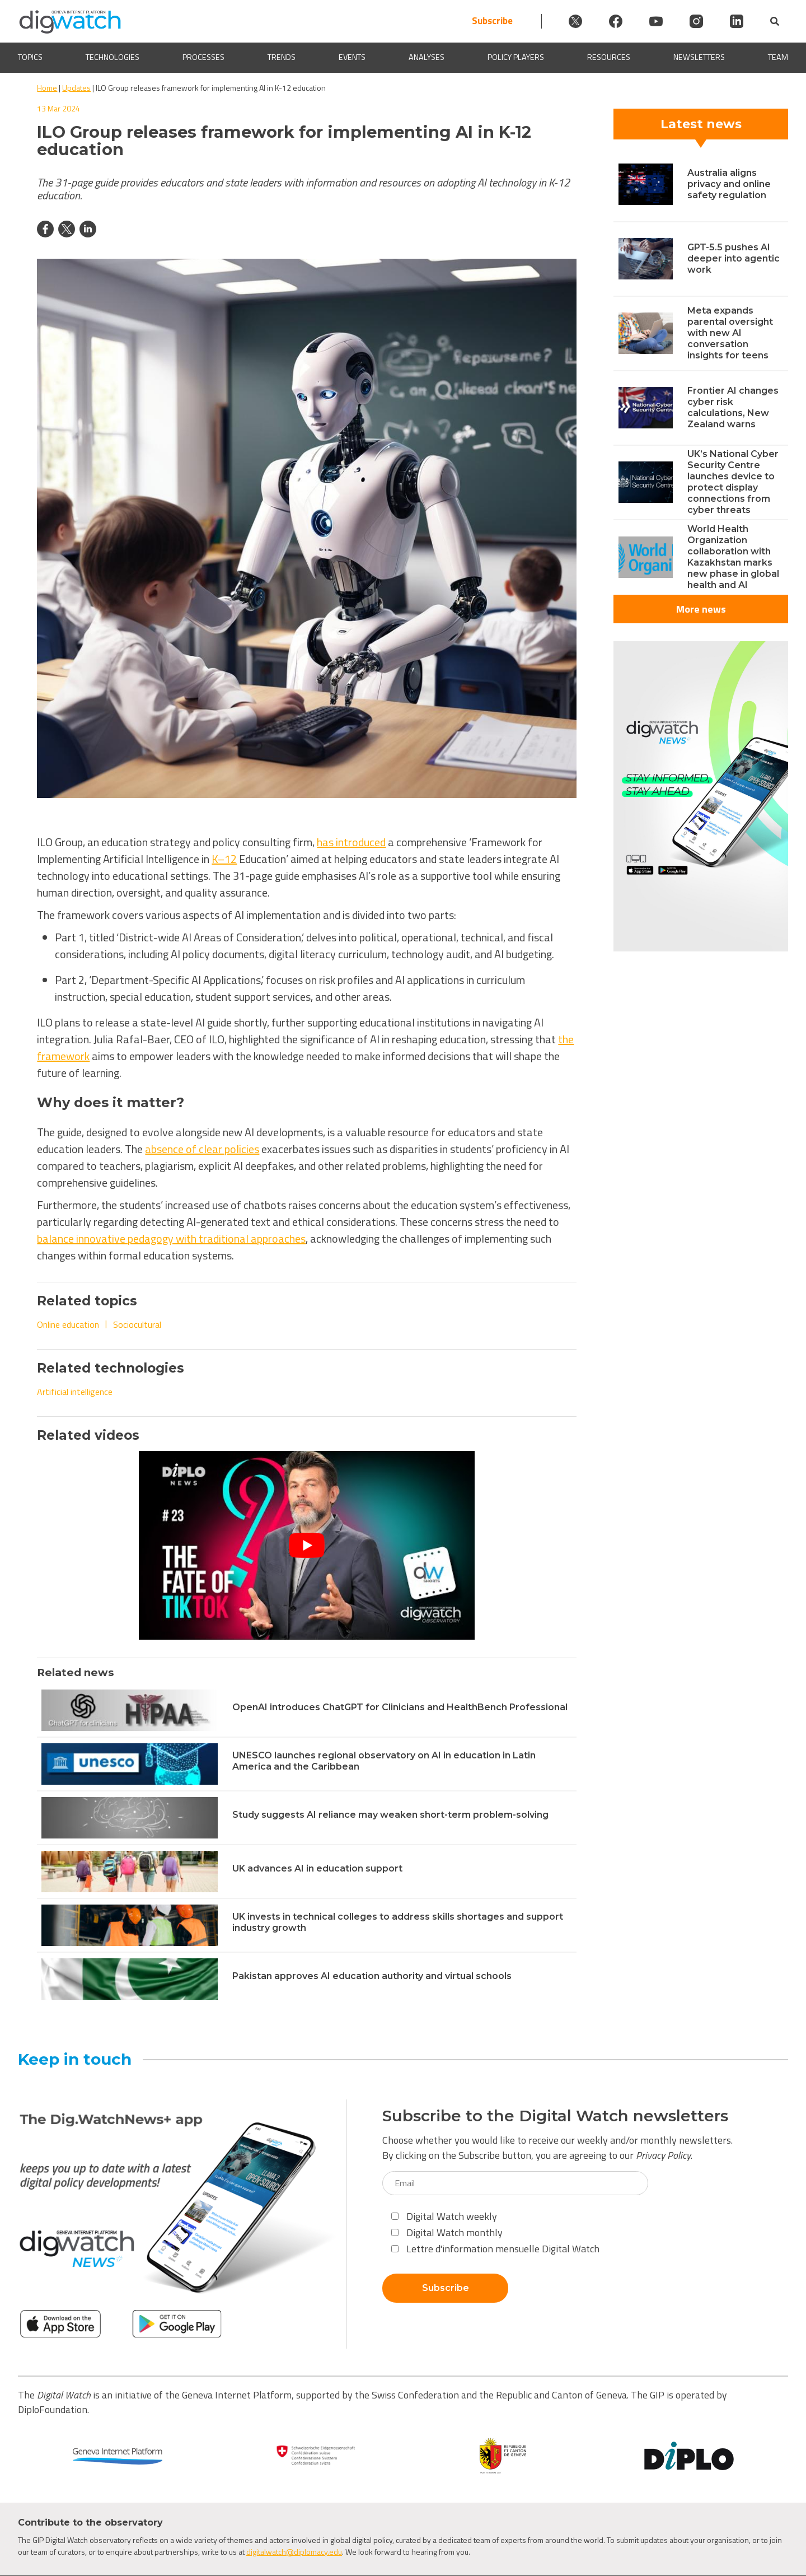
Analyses (426, 57)
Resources (608, 57)
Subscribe (492, 21)
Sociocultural (137, 1324)
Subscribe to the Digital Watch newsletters (555, 2116)
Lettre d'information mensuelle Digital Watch (495, 2248)
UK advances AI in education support (317, 1868)
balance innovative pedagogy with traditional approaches (171, 1238)
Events (352, 57)
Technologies (112, 57)
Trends (282, 57)
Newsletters (699, 57)
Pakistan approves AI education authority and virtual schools (372, 1976)
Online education (68, 1324)
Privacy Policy (663, 2155)
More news (701, 609)
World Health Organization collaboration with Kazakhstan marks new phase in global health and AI (733, 557)
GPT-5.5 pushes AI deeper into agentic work (733, 258)
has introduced (351, 842)
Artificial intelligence (75, 1391)
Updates (76, 88)
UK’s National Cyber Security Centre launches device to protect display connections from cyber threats (733, 482)
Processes (203, 57)
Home (47, 88)
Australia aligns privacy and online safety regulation (729, 183)
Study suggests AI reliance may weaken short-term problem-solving (390, 1814)
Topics (30, 57)
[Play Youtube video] (307, 1545)
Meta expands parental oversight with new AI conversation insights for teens (730, 333)
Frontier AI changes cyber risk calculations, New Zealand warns (733, 407)
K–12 (224, 858)
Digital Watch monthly (447, 2232)
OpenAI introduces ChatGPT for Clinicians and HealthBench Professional (400, 1707)
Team (778, 57)
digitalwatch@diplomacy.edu (294, 2552)
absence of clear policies (202, 1149)
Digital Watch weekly (444, 2216)
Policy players (516, 57)
